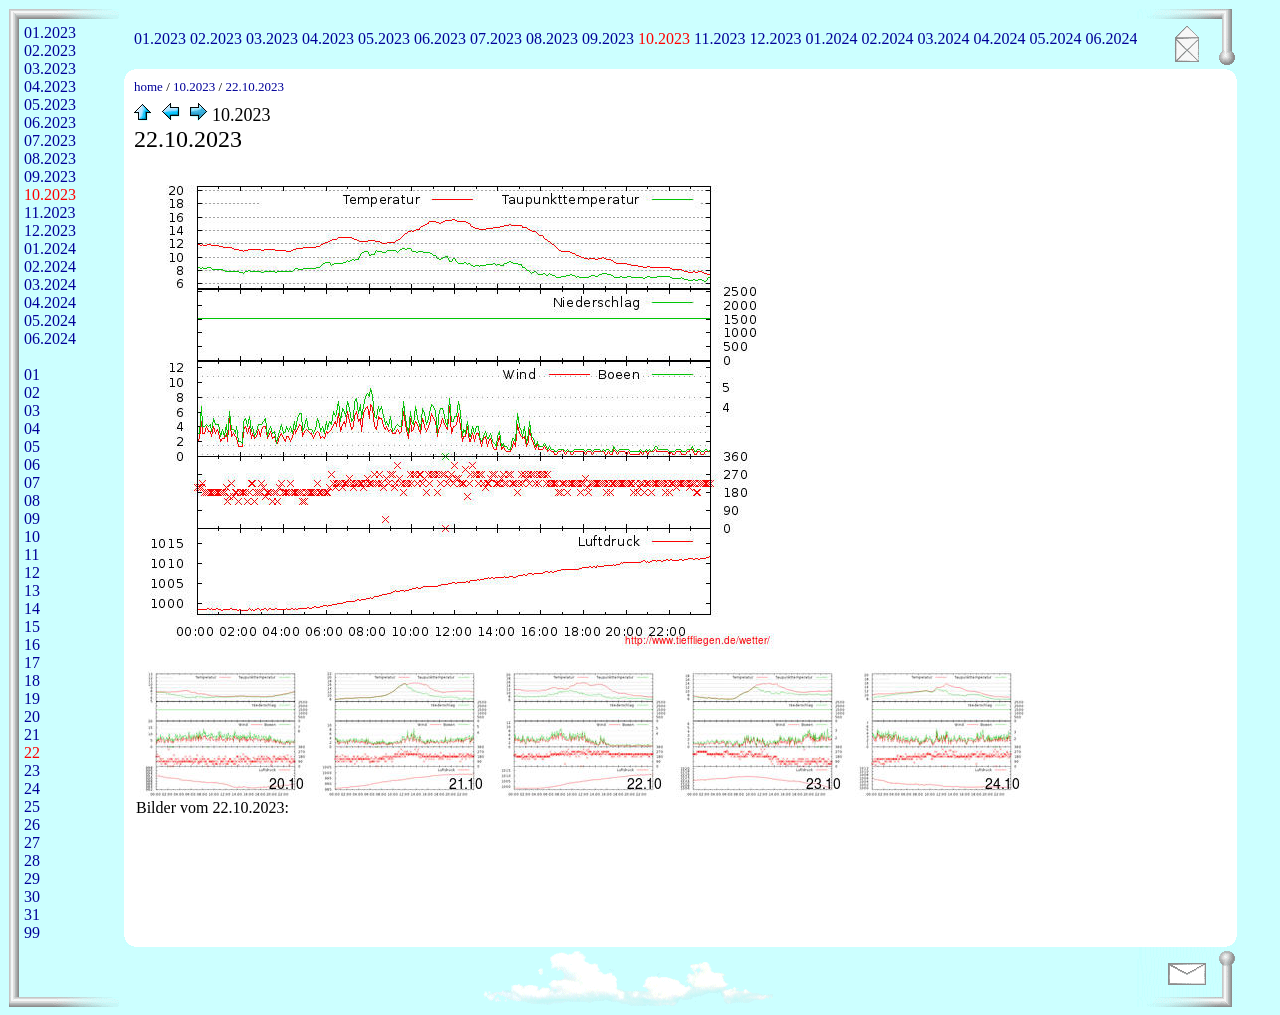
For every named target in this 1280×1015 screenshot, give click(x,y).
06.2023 (440, 38)
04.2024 (999, 38)
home (148, 86)
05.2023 (384, 38)
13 (32, 590)
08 (32, 500)
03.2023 (272, 38)
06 (32, 464)
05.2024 (1055, 38)
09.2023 (608, 38)
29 (32, 878)
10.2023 (664, 38)
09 (32, 518)
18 (32, 680)
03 (32, 410)
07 (32, 482)
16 (32, 644)
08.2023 (552, 38)
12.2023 (775, 38)
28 (32, 860)
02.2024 (887, 38)
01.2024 (831, 38)
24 (32, 788)
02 (32, 392)
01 (32, 374)
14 (32, 608)
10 (32, 536)
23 (32, 770)
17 (32, 662)
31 (32, 914)
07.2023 (496, 38)
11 (31, 554)
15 (32, 626)
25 (32, 806)
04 (32, 428)
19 (32, 698)
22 (32, 752)
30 (32, 896)
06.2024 (1111, 38)
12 (32, 572)
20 (32, 716)
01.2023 (160, 38)
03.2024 (943, 38)
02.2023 (216, 38)
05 (32, 446)
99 (32, 932)
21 (32, 734)
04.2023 (328, 38)
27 (32, 842)
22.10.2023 (254, 86)
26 (32, 824)
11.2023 (719, 38)
